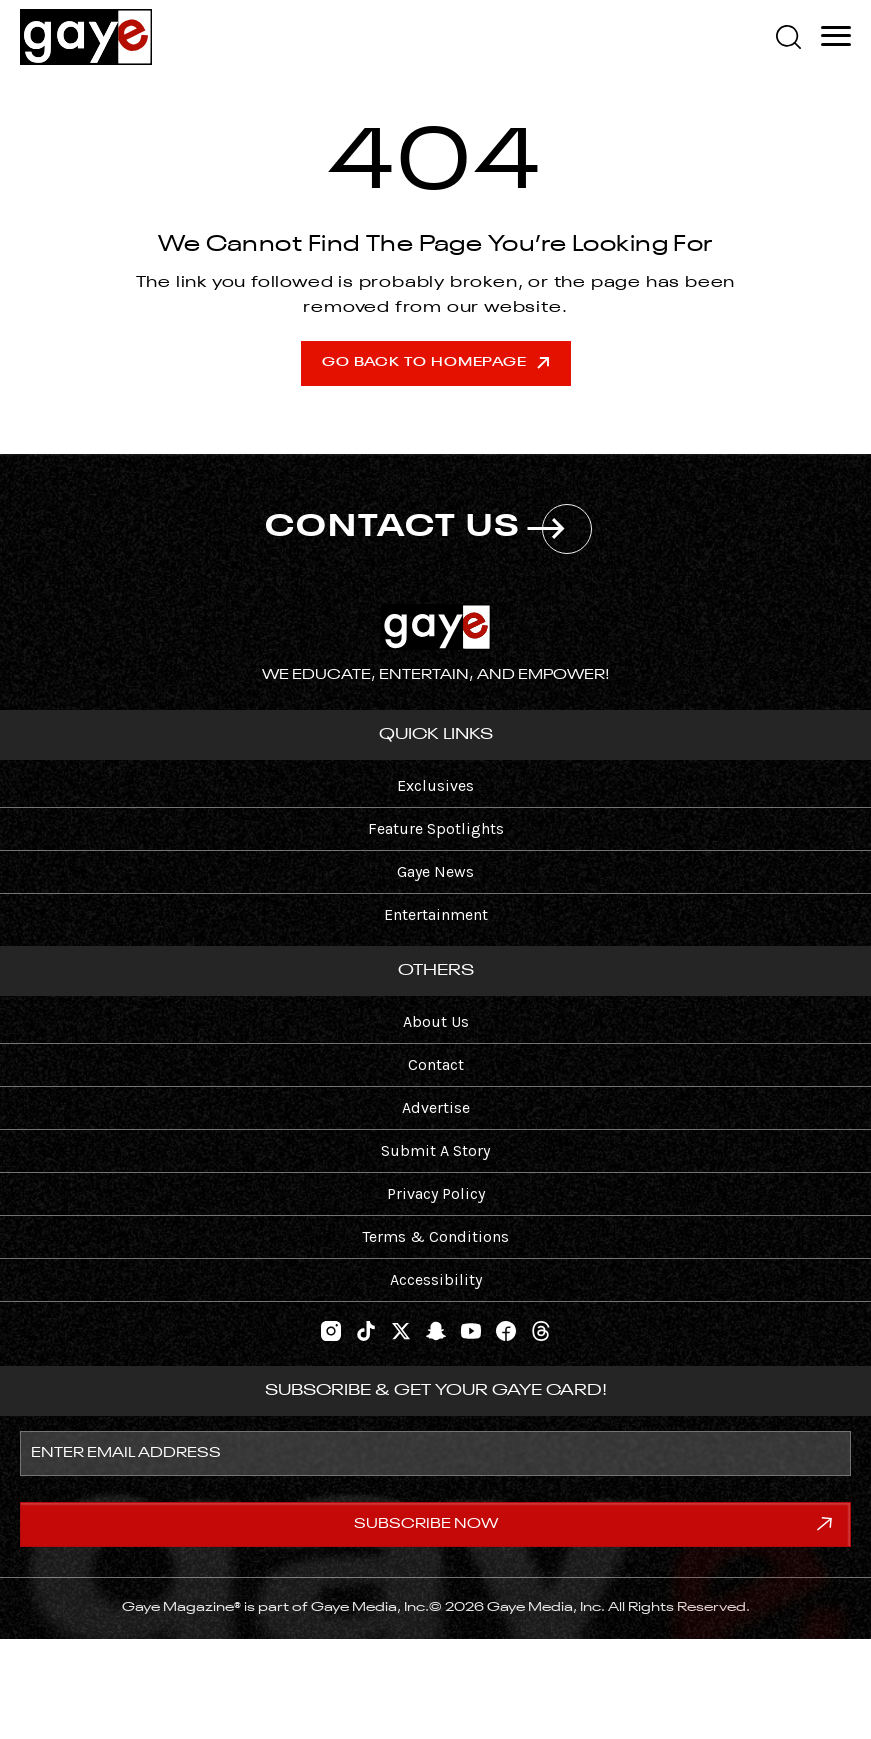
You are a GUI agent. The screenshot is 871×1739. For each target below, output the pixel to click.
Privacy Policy (436, 1193)
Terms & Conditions (435, 1236)
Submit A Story (435, 1150)
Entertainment (436, 914)
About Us (436, 1021)
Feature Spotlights (436, 828)
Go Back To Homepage (435, 362)
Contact (436, 1064)
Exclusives (435, 785)
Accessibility (436, 1279)
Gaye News (435, 871)
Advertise (436, 1107)
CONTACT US (428, 529)
